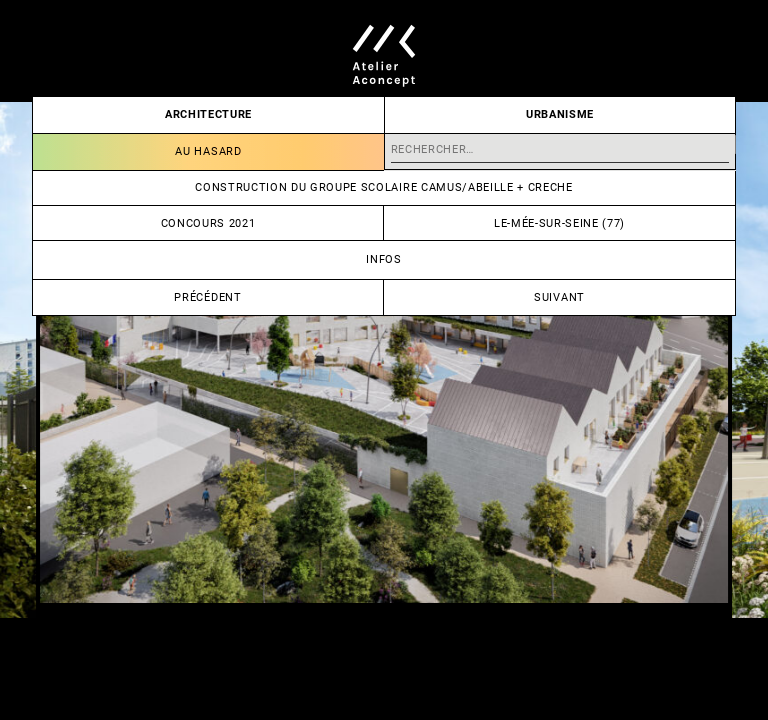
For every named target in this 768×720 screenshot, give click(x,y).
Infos (383, 259)
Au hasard (208, 151)
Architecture (208, 114)
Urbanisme (560, 114)
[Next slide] (576, 360)
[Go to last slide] (192, 360)
